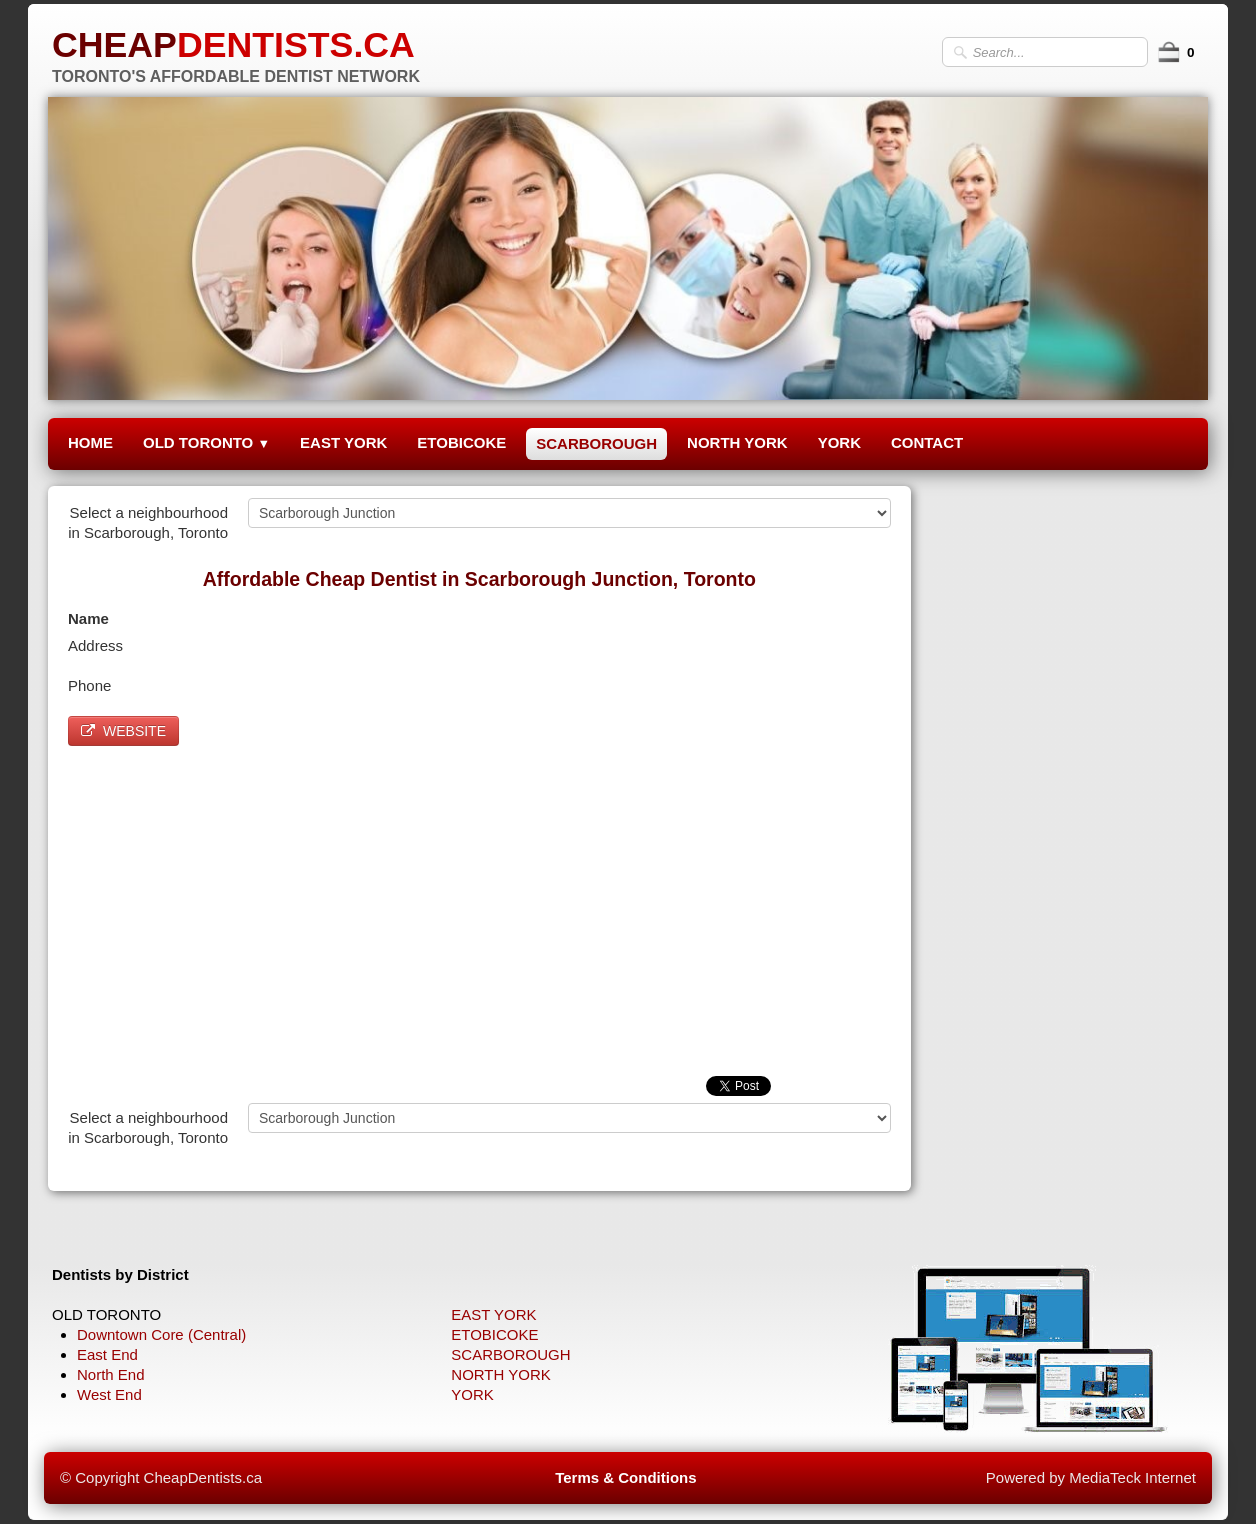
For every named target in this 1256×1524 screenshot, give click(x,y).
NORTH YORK (737, 442)
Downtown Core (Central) (161, 1334)
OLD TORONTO (206, 442)
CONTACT (927, 442)
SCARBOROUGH (596, 443)
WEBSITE (123, 731)
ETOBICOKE (461, 442)
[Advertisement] (479, 906)
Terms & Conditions (625, 1477)
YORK (839, 442)
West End (109, 1394)
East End (107, 1354)
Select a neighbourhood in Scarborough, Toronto (148, 522)
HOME (90, 442)
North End (111, 1374)
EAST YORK (343, 442)
